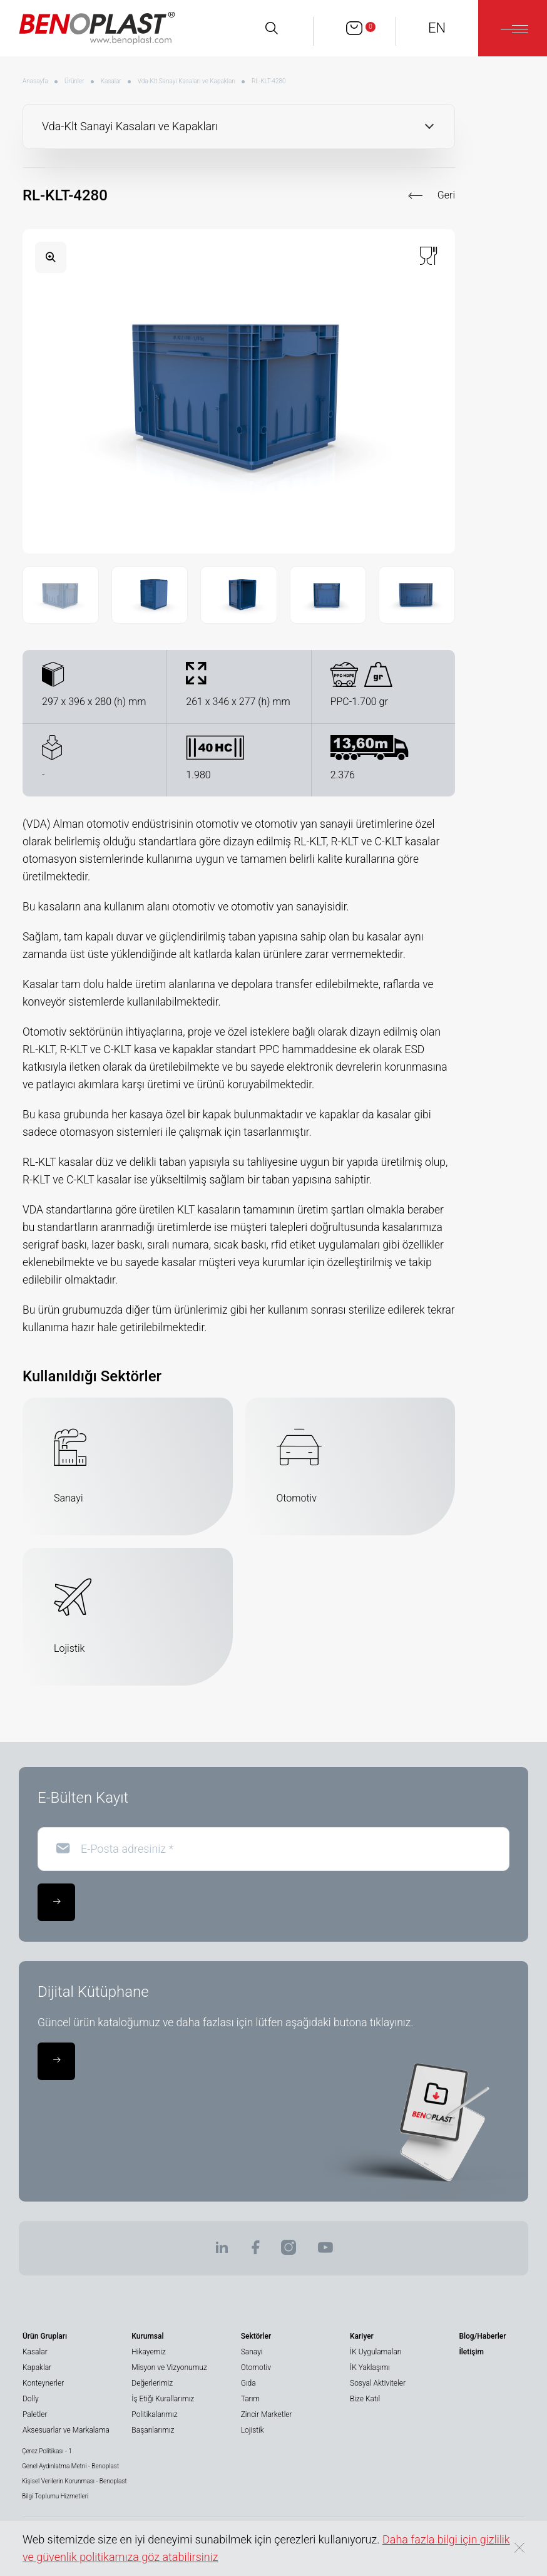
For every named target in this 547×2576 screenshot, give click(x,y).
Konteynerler (43, 2383)
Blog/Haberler (482, 2336)
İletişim (471, 2351)
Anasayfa (35, 81)
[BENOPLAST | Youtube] (325, 2251)
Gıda (248, 2383)
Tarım (250, 2398)
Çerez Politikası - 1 (47, 2451)
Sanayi (252, 2351)
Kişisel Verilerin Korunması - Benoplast (74, 2481)
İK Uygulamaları (376, 2351)
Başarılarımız (152, 2430)
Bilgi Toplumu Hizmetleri (55, 2496)
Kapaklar (37, 2367)
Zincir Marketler (266, 2414)
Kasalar (111, 81)
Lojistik (252, 2430)
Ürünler (74, 81)
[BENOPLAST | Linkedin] (221, 2251)
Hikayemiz (148, 2351)
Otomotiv (256, 2367)
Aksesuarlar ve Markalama (66, 2430)
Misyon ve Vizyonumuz (169, 2367)
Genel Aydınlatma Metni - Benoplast (70, 2466)
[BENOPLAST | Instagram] (288, 2251)
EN (437, 28)
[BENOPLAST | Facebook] (255, 2251)
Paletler (35, 2414)
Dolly (31, 2398)
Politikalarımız (154, 2414)
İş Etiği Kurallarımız (162, 2398)
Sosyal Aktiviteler (378, 2383)
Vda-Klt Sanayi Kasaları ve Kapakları (186, 81)
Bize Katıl (365, 2398)
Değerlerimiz (152, 2383)
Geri (446, 195)
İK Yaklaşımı (370, 2367)
